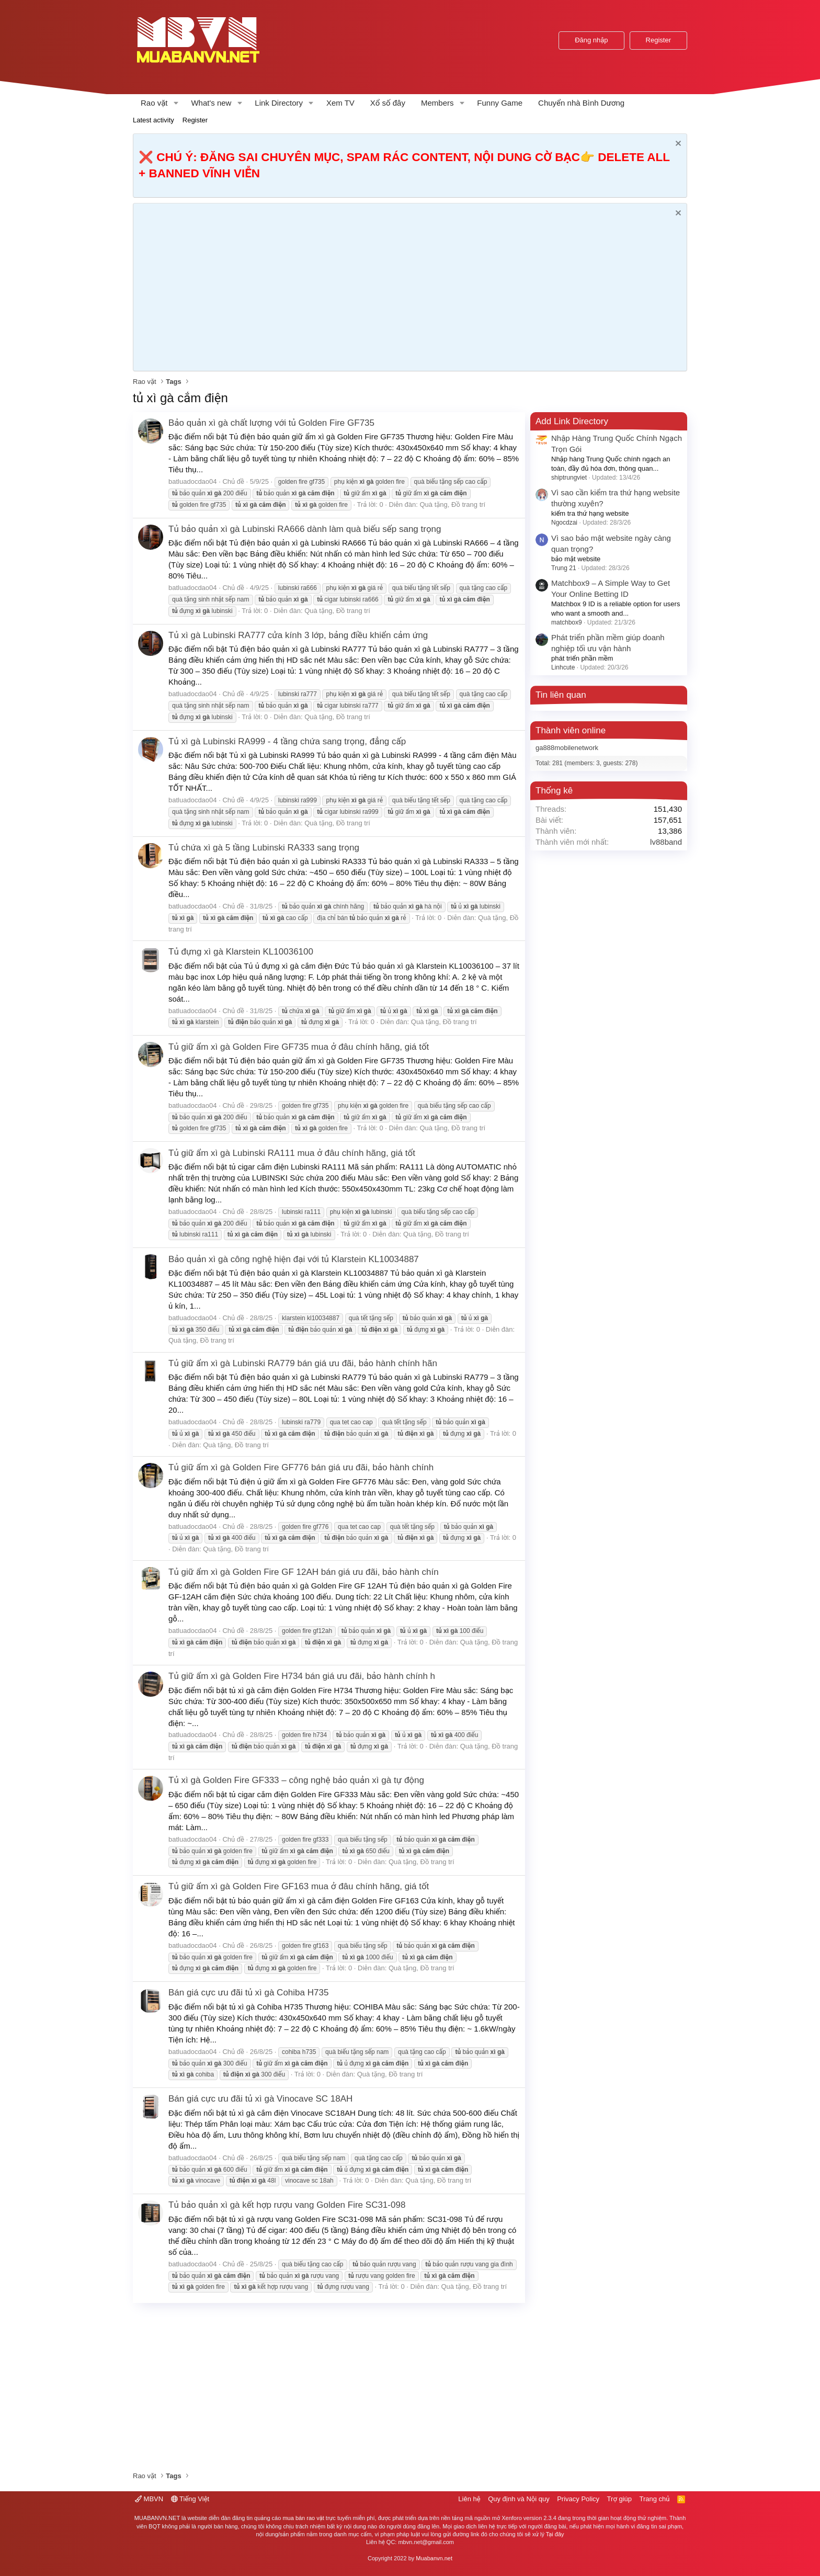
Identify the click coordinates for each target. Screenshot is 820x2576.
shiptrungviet (569, 477)
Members (437, 102)
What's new (211, 102)
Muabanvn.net (434, 2558)
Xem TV (340, 102)
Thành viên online (571, 730)
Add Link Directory (572, 421)
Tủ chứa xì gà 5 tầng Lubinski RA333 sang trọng (263, 848)
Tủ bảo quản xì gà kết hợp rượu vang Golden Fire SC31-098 (286, 2205)
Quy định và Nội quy (519, 2499)
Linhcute (563, 667)
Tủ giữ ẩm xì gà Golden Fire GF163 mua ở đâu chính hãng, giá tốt (298, 1886)
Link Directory (279, 102)
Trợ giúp (619, 2499)
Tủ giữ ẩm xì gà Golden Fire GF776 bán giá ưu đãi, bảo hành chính (301, 1467)
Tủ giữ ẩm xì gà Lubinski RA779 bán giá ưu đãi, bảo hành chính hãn (302, 1363)
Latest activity (153, 120)
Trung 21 (563, 568)
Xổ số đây (387, 102)
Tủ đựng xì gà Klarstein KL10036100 (240, 952)
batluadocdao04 (192, 481)
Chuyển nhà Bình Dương (581, 102)
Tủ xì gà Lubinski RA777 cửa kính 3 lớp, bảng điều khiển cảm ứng (298, 635)
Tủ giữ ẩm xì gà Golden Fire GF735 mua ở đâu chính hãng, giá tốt (298, 1047)
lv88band (666, 841)
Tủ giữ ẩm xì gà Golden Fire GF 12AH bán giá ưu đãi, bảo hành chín (303, 1572)
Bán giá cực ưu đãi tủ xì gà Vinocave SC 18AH (260, 2099)
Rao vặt (154, 102)
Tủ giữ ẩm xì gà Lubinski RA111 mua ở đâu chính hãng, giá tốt (291, 1153)
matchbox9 (566, 622)
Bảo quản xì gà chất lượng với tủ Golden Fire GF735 (271, 423)
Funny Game (499, 102)
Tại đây (555, 2534)
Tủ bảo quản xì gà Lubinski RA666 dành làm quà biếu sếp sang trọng (304, 529)
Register (195, 120)
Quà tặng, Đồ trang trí (452, 504)
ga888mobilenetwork (567, 748)
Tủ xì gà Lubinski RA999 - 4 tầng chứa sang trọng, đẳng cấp (287, 741)
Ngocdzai (564, 522)
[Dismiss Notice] (677, 144)
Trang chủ (655, 2499)
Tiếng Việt (190, 2499)
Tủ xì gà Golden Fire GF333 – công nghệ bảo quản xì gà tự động (296, 1780)
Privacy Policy (578, 2499)
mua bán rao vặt (303, 2518)
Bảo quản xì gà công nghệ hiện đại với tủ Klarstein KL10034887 (293, 1259)
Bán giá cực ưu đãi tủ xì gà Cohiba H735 (248, 1993)
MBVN (149, 2499)
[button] (175, 102)
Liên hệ (469, 2499)
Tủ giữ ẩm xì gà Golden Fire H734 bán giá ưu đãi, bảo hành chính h (301, 1676)
